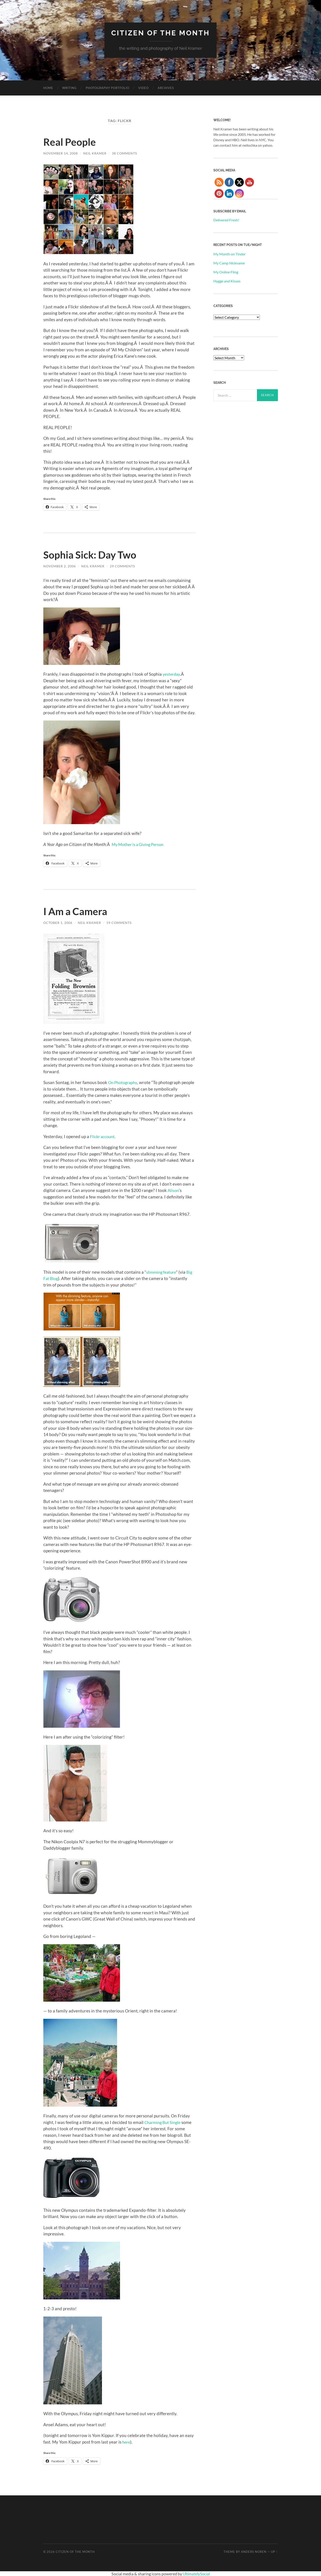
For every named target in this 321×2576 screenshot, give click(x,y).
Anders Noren (253, 2551)
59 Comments (119, 922)
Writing (69, 87)
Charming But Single (163, 2122)
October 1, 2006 (57, 922)
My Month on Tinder (229, 254)
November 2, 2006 (59, 566)
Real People (70, 142)
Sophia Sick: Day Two (91, 554)
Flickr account (103, 1136)
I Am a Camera (76, 911)
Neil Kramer (94, 153)
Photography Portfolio (107, 87)
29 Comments (122, 566)
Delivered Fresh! (226, 220)
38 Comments (124, 153)
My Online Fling (225, 272)
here (126, 2441)
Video (143, 87)
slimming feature (162, 1271)
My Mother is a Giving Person (140, 844)
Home (48, 87)
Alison (173, 1190)
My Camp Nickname (229, 263)
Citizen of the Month (160, 33)
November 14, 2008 (60, 153)
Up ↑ (274, 2551)
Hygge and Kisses (226, 281)
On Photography (124, 1082)
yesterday (172, 673)
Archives (166, 87)
